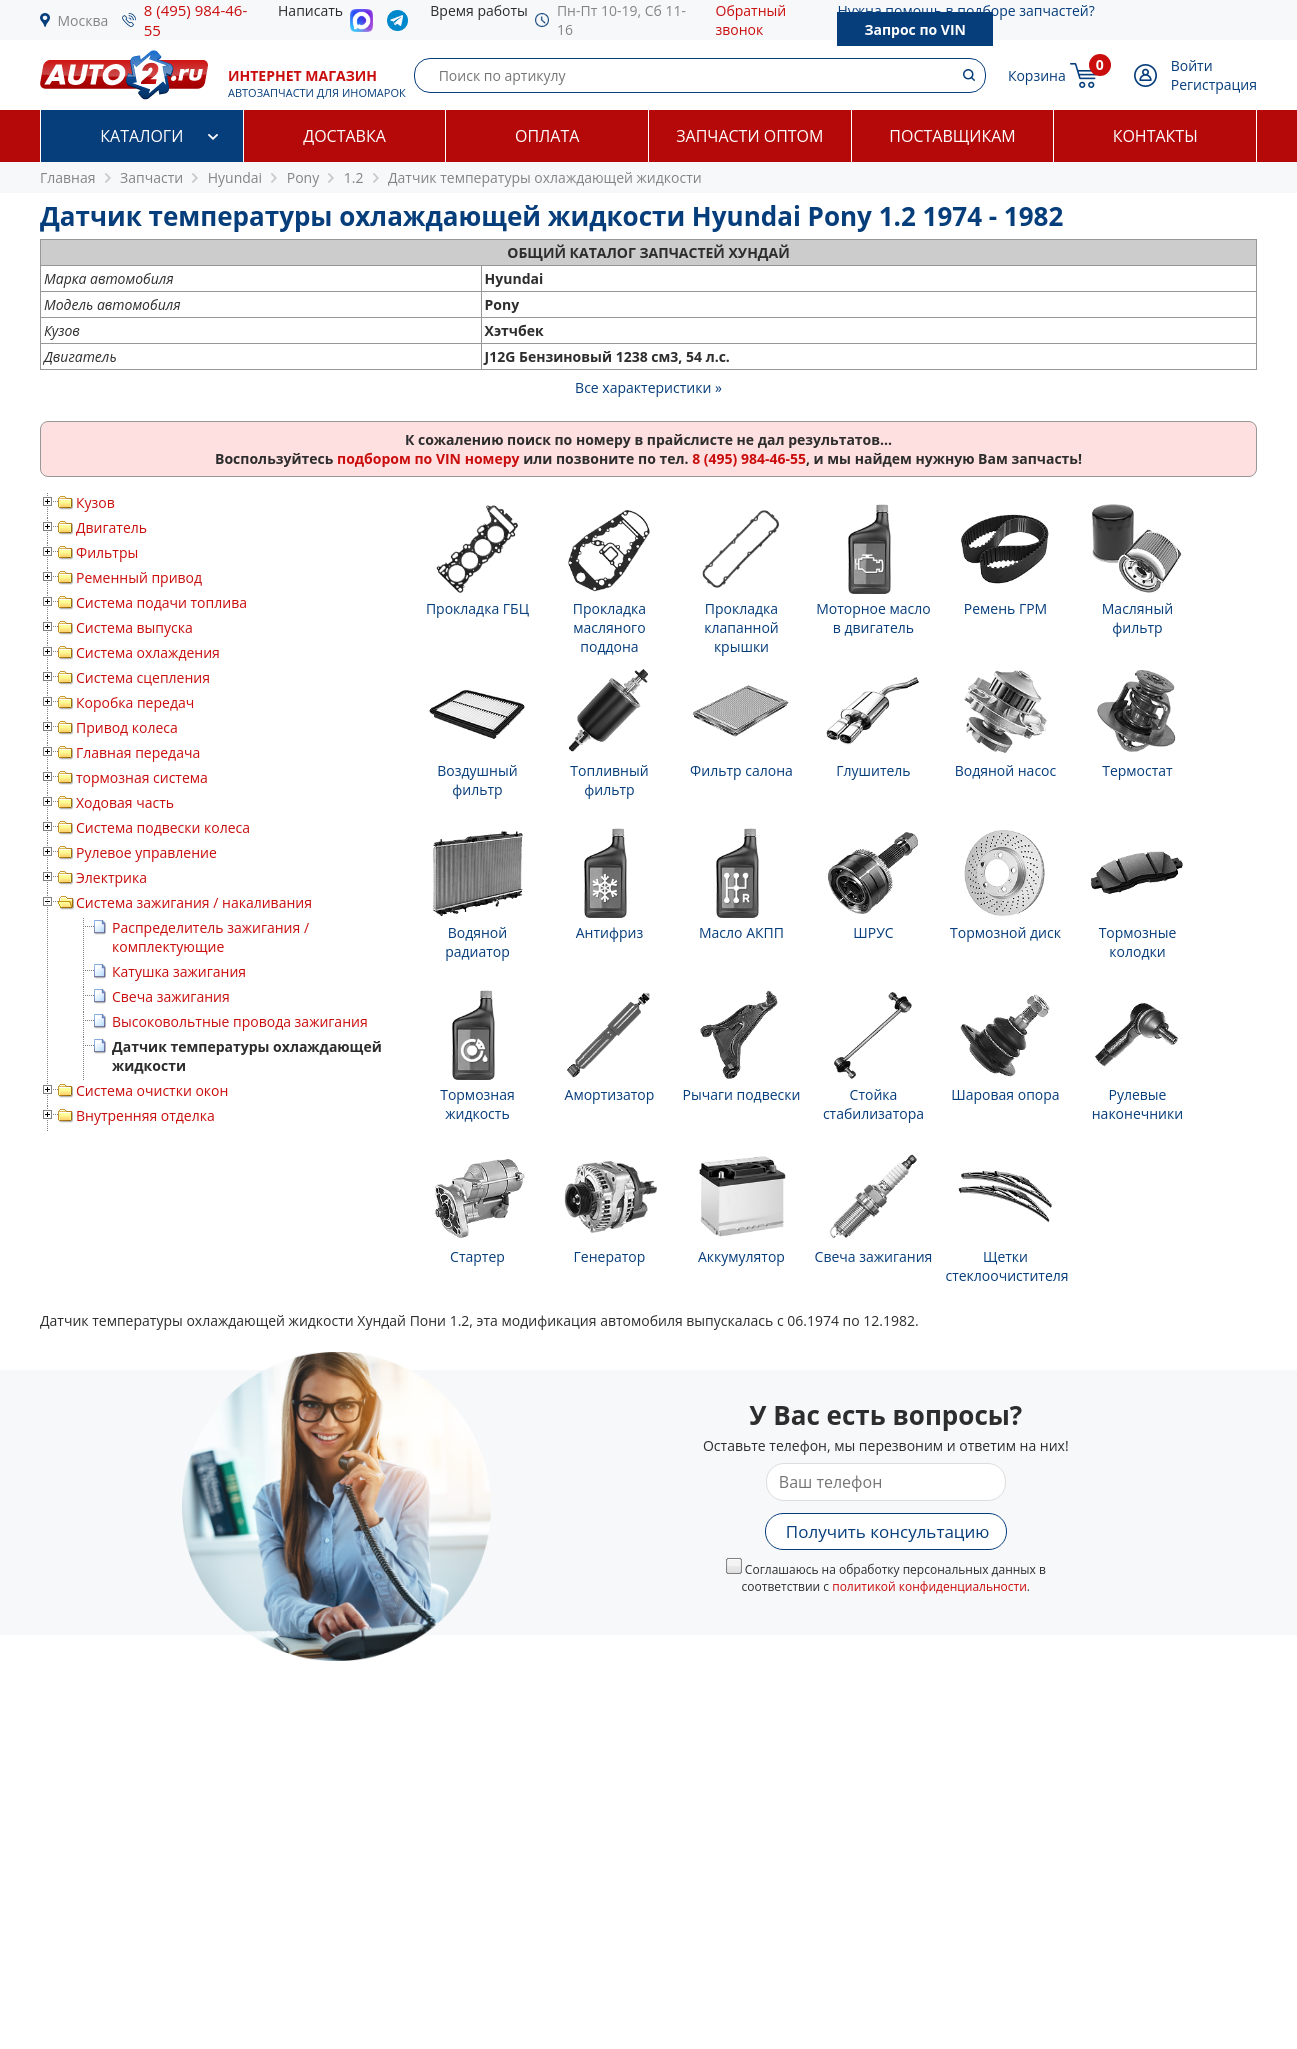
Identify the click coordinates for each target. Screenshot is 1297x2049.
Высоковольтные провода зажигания (240, 1021)
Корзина (1037, 75)
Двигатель (111, 527)
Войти (1192, 65)
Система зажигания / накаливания (194, 902)
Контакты (1155, 136)
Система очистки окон (152, 1090)
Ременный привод (139, 577)
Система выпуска (134, 627)
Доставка (344, 136)
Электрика (111, 877)
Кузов (95, 502)
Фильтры (107, 552)
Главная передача (138, 752)
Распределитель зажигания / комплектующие (210, 937)
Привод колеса (127, 727)
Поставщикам (952, 136)
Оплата (547, 136)
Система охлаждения (148, 652)
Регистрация (1214, 84)
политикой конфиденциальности (929, 1586)
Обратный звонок (751, 20)
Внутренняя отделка (145, 1115)
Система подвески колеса (163, 827)
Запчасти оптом (749, 136)
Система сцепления (143, 677)
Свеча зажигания (171, 996)
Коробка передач (135, 702)
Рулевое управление (146, 852)
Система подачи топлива (161, 602)
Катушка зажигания (179, 971)
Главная (68, 177)
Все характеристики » (648, 387)
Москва (83, 20)
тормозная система (142, 777)
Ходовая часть (125, 802)
